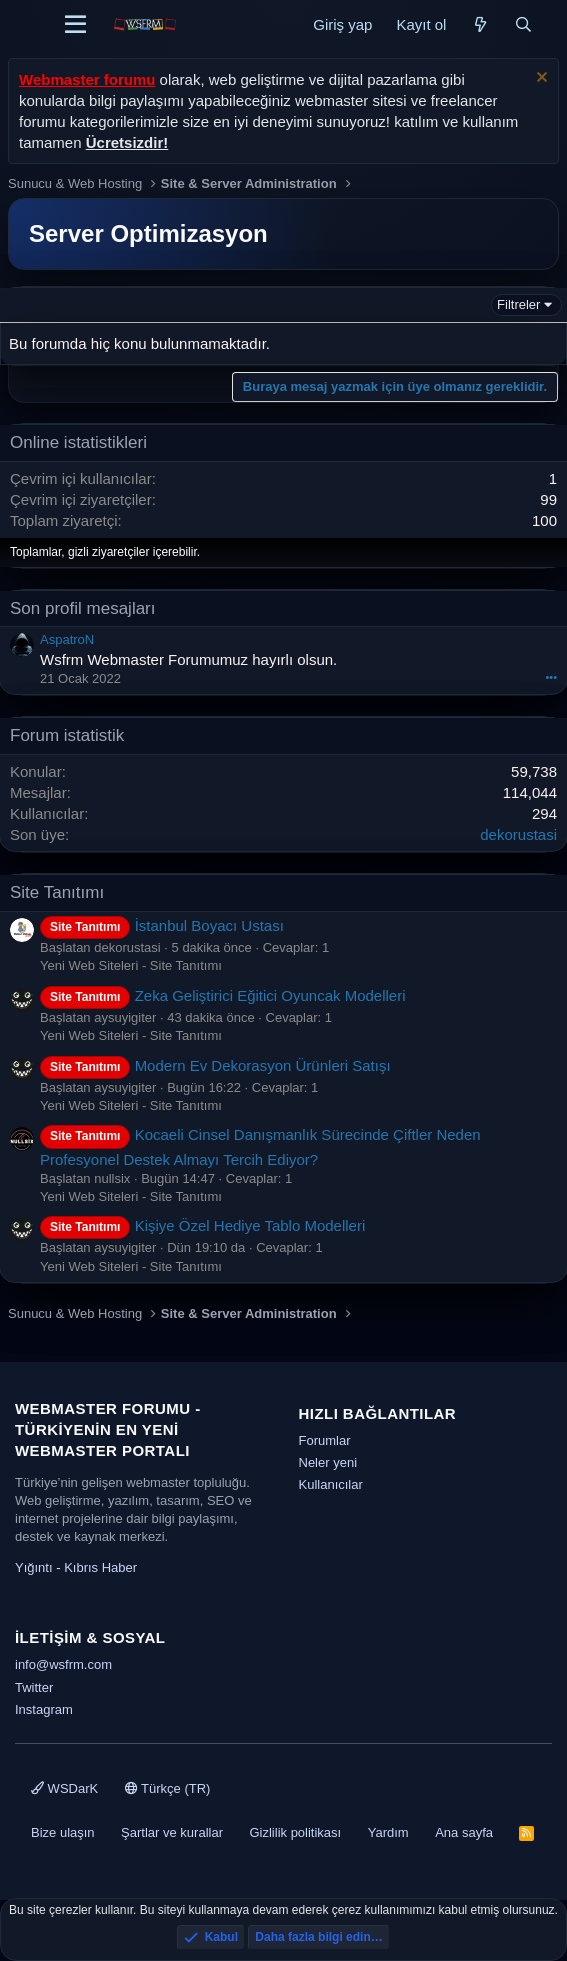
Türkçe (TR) (168, 1788)
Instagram (44, 1709)
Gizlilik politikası (295, 1832)
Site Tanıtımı (57, 892)
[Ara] (523, 24)
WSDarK (64, 1788)
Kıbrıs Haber (100, 1567)
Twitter (34, 1687)
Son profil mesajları (83, 608)
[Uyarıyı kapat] (539, 79)
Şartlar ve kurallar (172, 1832)
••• (551, 677)
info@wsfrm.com (63, 1664)
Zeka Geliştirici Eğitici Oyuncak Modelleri (223, 995)
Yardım (388, 1832)
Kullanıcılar (331, 1484)
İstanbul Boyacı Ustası (162, 925)
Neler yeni (328, 1462)
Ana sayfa (464, 1832)
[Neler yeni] (479, 24)
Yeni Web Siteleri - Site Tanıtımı (131, 965)
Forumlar (325, 1440)
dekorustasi (518, 834)
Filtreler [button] (518, 304)
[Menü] (75, 25)
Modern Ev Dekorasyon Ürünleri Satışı (215, 1065)
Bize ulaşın (63, 1832)
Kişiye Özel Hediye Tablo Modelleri (202, 1225)
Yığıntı (34, 1567)
